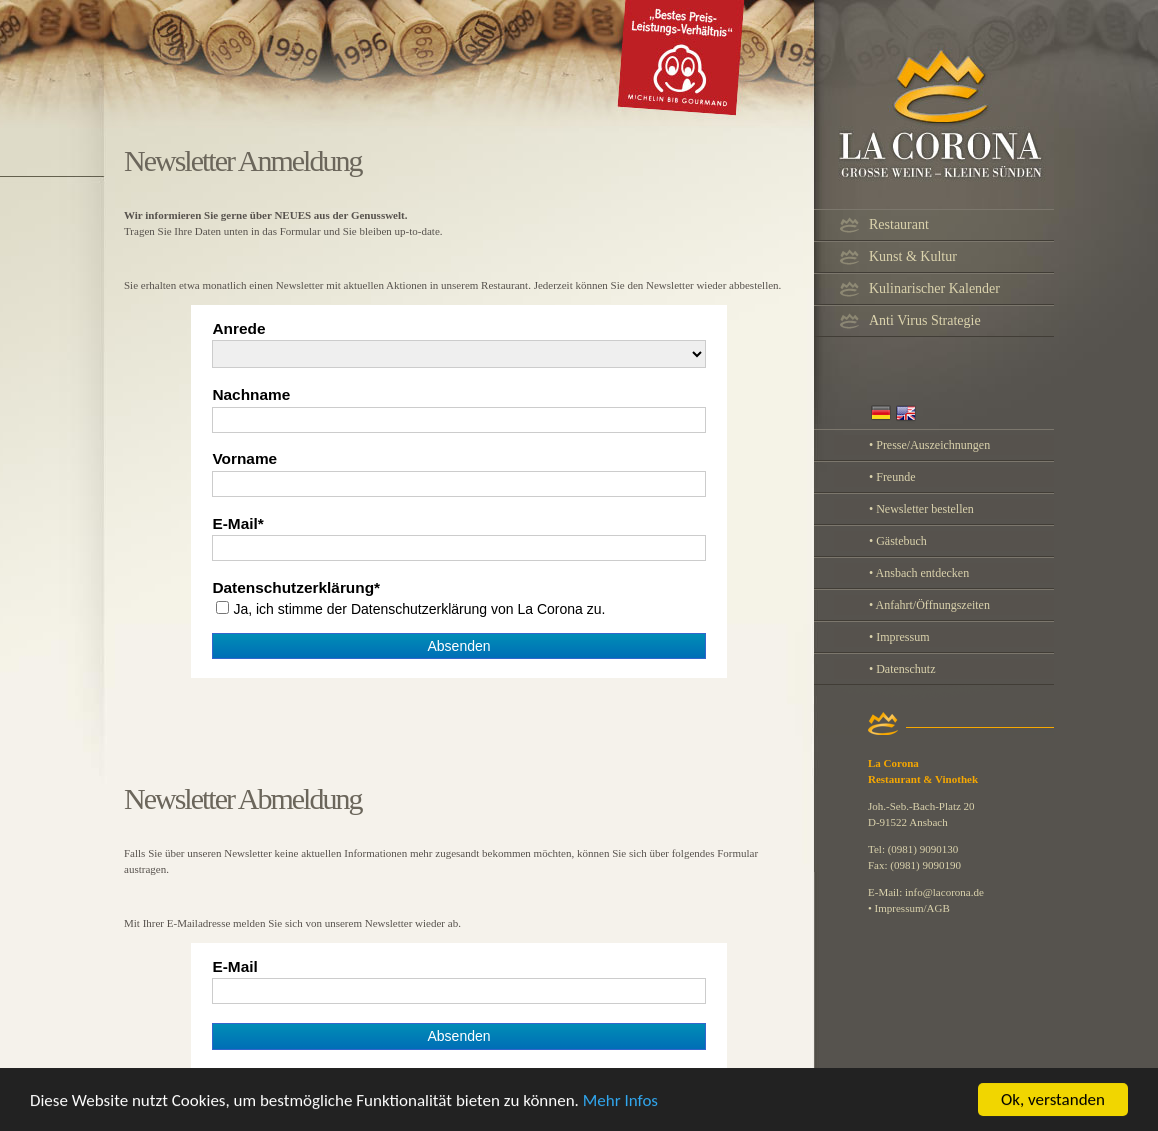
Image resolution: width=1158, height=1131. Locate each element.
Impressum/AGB (912, 908)
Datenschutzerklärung (293, 588)
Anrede (238, 329)
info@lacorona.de (944, 892)
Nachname (251, 395)
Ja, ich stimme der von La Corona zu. (419, 609)
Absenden (458, 646)
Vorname (244, 459)
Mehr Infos (620, 1107)
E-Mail (234, 524)
